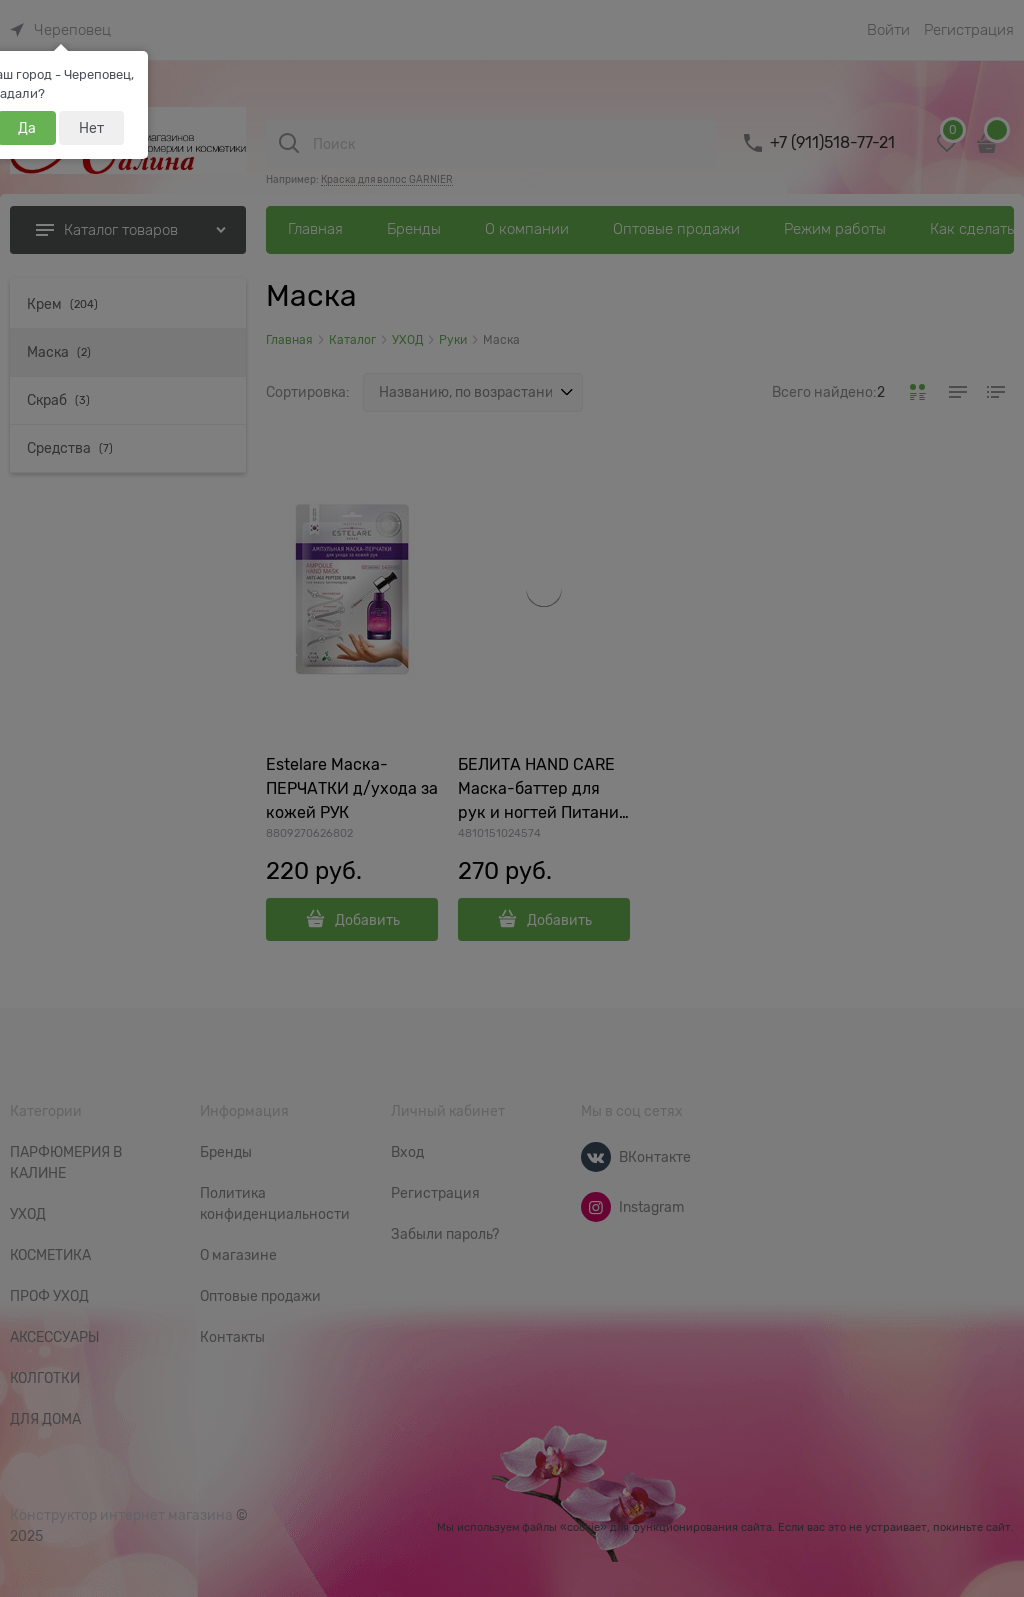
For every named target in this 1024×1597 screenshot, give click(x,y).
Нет (91, 128)
